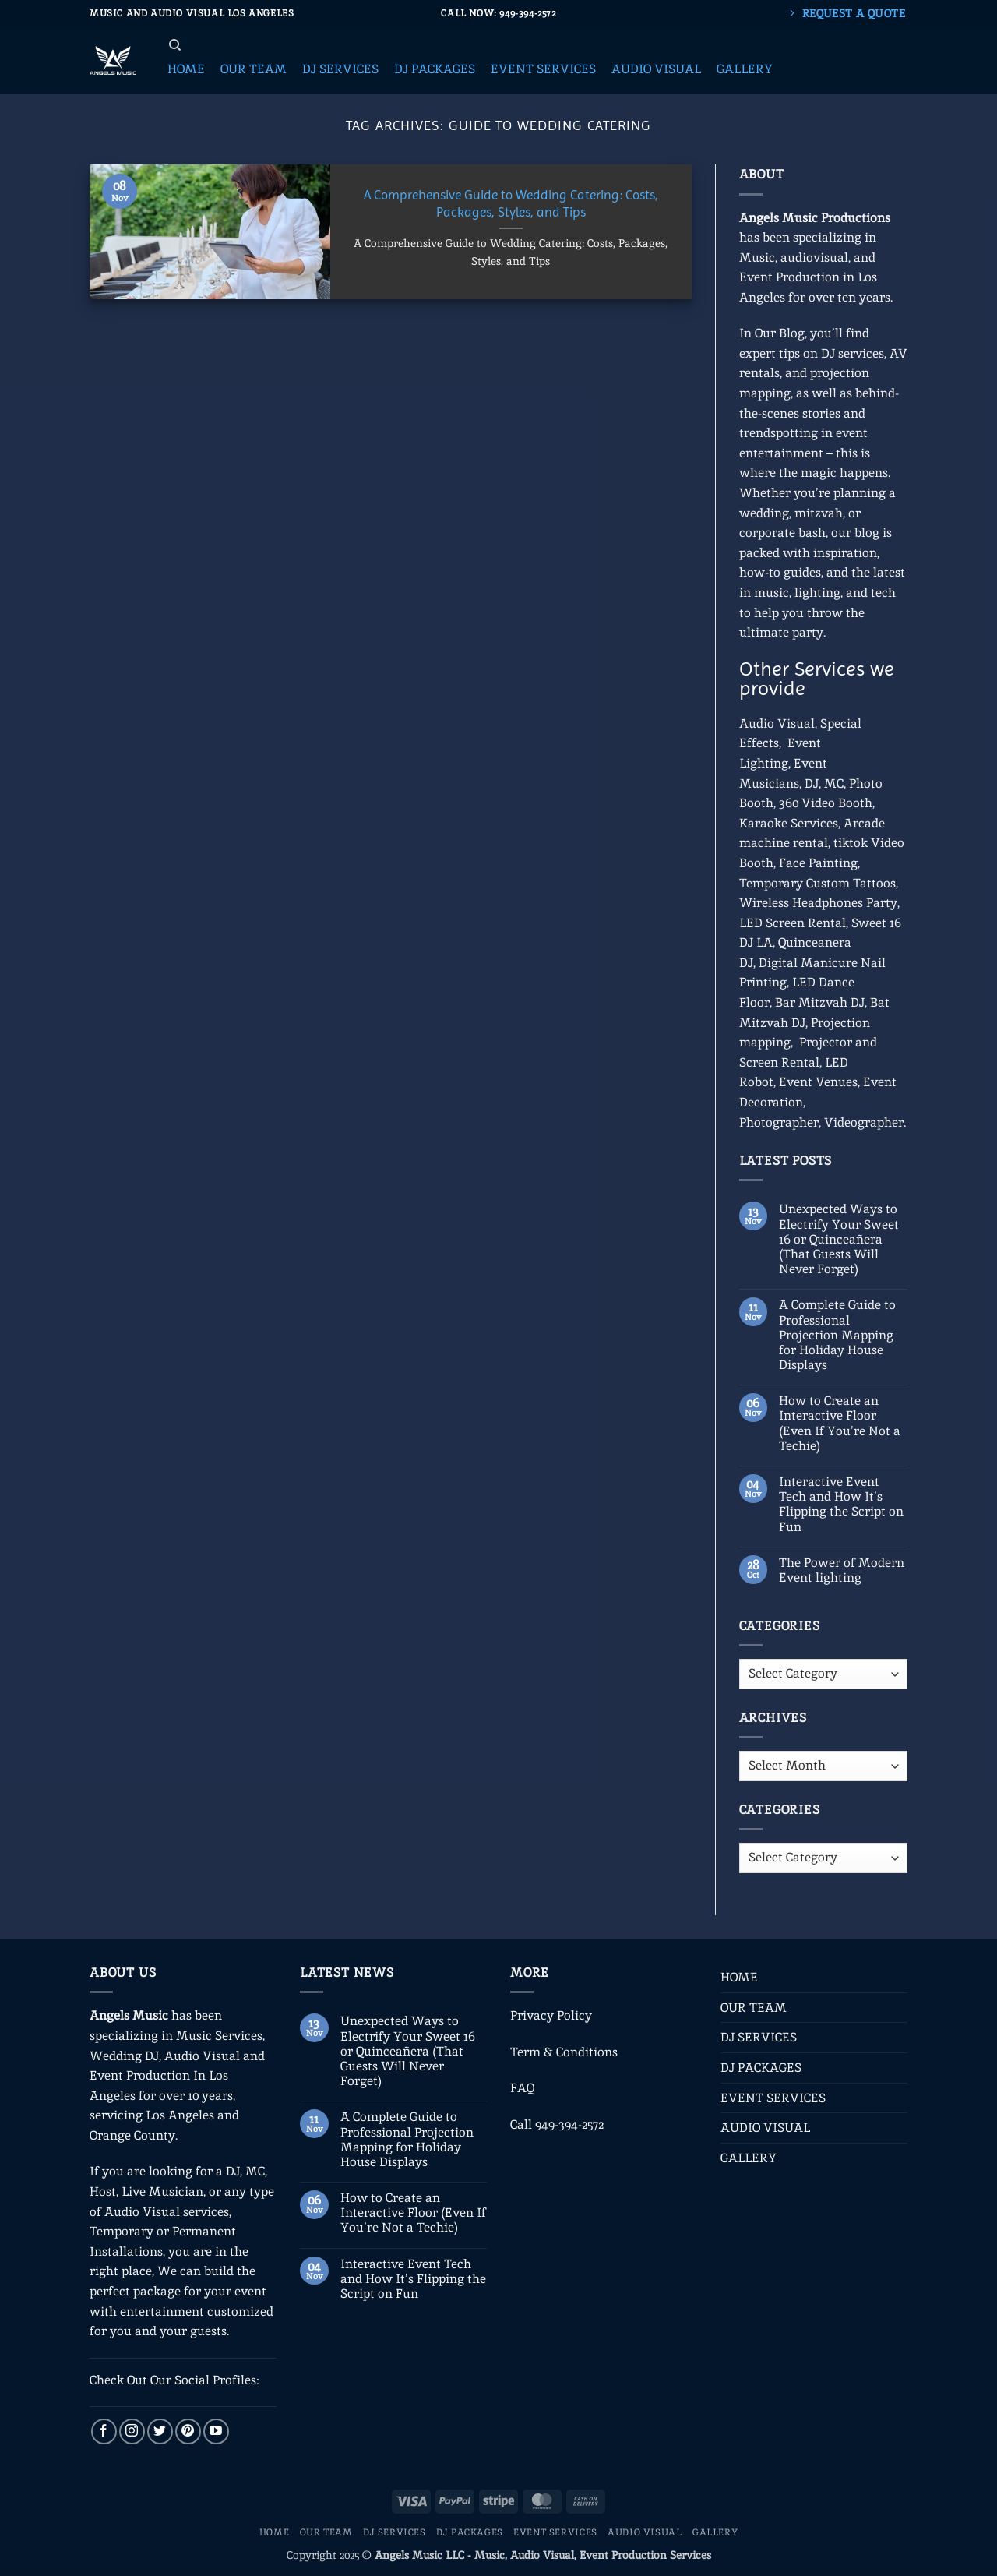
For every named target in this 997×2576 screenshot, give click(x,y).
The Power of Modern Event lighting (841, 1570)
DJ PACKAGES (760, 2067)
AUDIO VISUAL (765, 2127)
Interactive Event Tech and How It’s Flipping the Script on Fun (841, 1504)
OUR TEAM (753, 2007)
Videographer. (865, 1122)
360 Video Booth (825, 803)
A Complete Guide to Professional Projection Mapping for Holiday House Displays (837, 1334)
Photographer (779, 1122)
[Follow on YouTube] (216, 2431)
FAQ (522, 2088)
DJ (812, 783)
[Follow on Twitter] (160, 2431)
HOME (739, 1977)
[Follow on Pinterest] (188, 2431)
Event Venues (818, 1082)
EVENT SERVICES (773, 2098)
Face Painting (818, 863)
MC (834, 783)
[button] (186, 69)
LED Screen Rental (792, 923)
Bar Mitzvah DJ (820, 1002)
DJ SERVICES (758, 2037)
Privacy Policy (551, 2015)
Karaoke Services (788, 823)
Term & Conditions (564, 2052)
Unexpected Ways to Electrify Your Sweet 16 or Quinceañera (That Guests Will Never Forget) (839, 1239)
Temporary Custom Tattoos (817, 883)
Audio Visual (777, 723)
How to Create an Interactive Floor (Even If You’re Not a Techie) (839, 1423)
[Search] (175, 45)
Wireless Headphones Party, (819, 903)
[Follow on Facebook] (104, 2431)
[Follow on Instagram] (132, 2431)
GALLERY (748, 2158)
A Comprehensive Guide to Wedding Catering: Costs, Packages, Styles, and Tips (511, 204)
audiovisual (814, 257)
